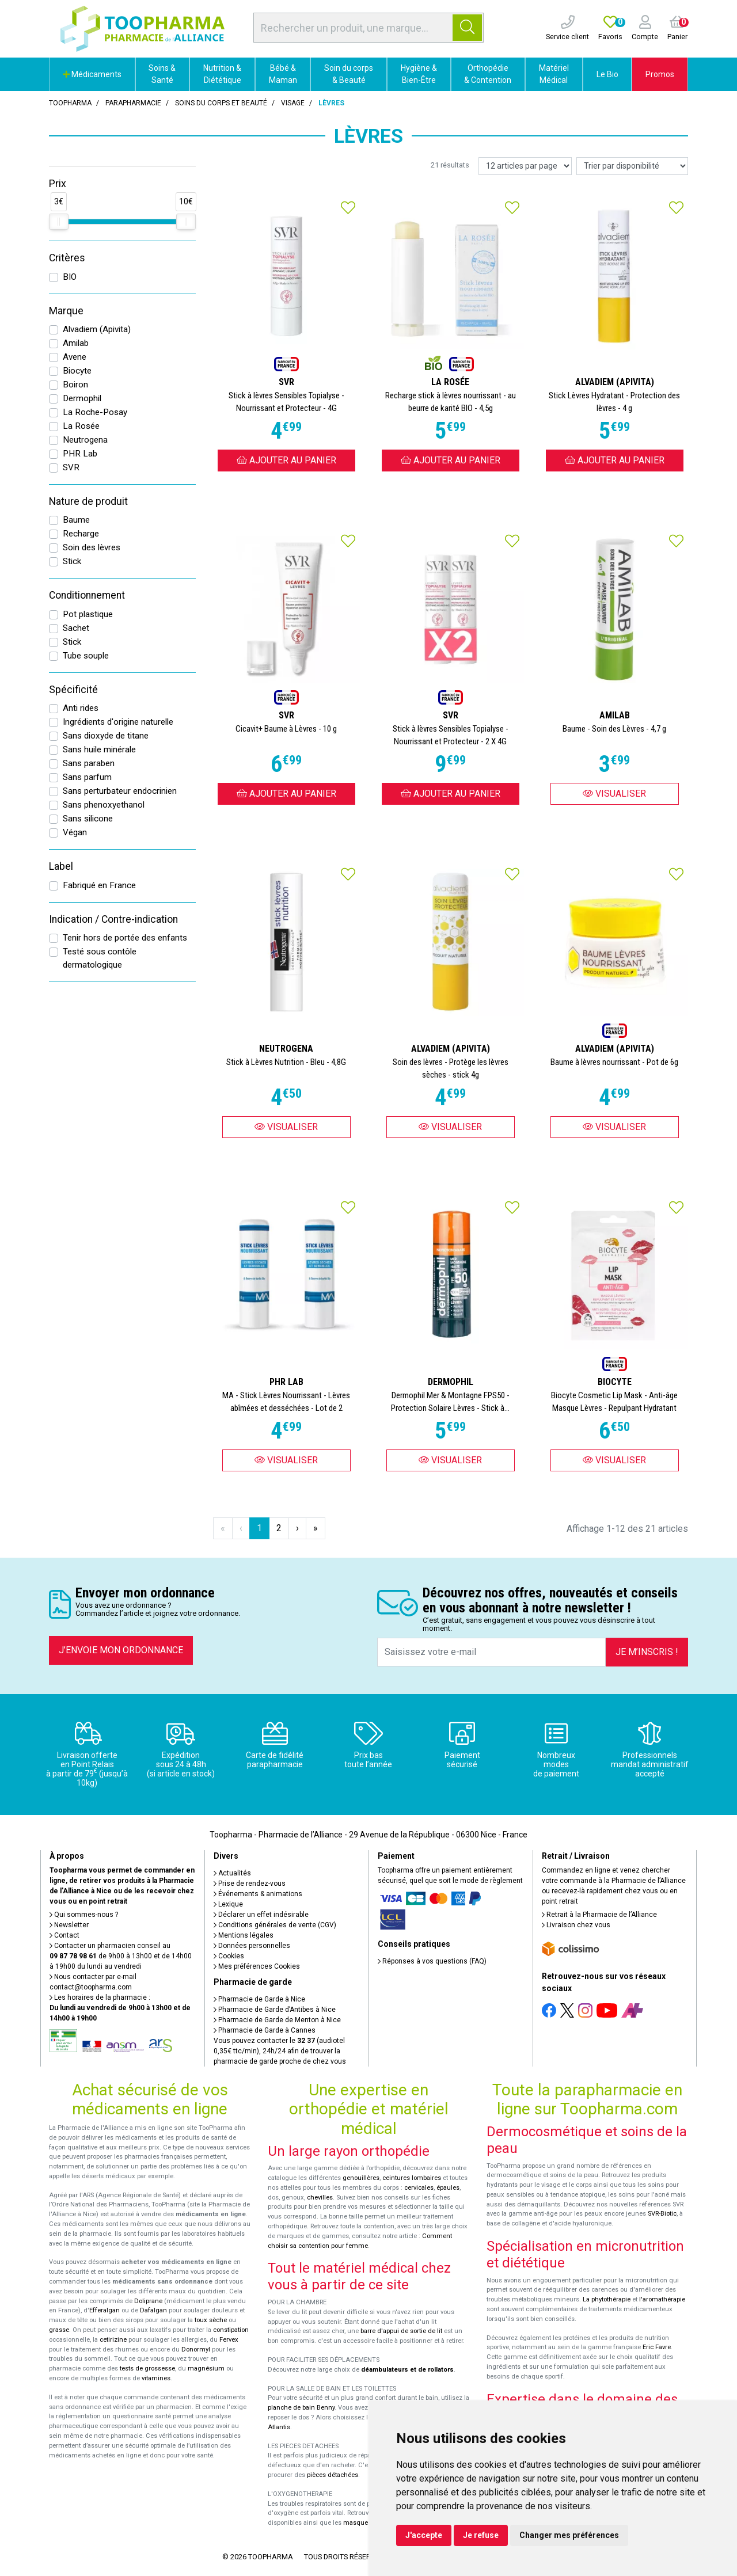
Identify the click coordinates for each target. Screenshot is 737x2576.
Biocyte (77, 371)
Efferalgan (104, 2310)
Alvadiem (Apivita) (97, 329)
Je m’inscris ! (647, 1651)
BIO (70, 277)
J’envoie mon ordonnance (121, 1650)
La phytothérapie (606, 2299)
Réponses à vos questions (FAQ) (432, 1961)
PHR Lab (80, 453)
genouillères (361, 2178)
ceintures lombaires (411, 2178)
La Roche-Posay (95, 412)
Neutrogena (85, 440)
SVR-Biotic (662, 2213)
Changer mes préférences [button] (569, 2535)
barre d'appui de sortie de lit (401, 2331)
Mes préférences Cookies (257, 1966)
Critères (67, 258)
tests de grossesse (147, 2368)
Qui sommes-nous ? (84, 1915)
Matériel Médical (554, 74)
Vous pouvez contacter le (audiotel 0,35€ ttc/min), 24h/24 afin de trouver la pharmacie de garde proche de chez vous (280, 2051)
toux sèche (211, 2320)
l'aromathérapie (662, 2299)
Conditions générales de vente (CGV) (275, 1925)
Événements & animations (258, 1894)
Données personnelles (252, 1946)
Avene (74, 357)
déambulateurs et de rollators (407, 2369)
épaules (447, 2187)
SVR (71, 467)
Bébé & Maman (283, 74)
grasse (59, 2330)
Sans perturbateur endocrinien (120, 791)
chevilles (320, 2197)
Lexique (228, 1904)
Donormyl (195, 2349)
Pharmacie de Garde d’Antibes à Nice (275, 2010)
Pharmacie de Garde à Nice (259, 1999)
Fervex (228, 2339)
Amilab (76, 343)
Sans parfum (87, 777)
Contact (64, 1935)
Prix (57, 183)
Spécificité (73, 689)
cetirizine (113, 2339)
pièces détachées (332, 2475)
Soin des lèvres (91, 547)
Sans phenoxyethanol (104, 805)
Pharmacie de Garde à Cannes (265, 2030)
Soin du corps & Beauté (348, 74)
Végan (75, 832)
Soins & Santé (162, 74)
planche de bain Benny (301, 2407)
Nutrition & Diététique (222, 74)
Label (61, 866)
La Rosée (81, 426)
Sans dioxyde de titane (106, 735)
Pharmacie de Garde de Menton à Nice (277, 2020)
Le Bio (607, 74)
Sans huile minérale (99, 749)
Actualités (232, 1873)
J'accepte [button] (423, 2535)
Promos (659, 74)
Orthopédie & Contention (487, 74)
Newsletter (69, 1925)
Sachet (76, 628)
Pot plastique (88, 614)
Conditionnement (87, 595)
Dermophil (82, 398)
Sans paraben (89, 763)
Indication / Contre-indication (113, 919)
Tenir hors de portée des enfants (125, 938)
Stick (72, 561)
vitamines (156, 2378)
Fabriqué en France (99, 885)
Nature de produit (88, 501)
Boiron (75, 384)
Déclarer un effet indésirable (261, 1915)
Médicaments (92, 74)
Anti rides (80, 708)
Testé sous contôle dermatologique (99, 958)
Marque (66, 311)
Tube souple (86, 655)
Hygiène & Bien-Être (419, 74)
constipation (231, 2330)
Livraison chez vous (576, 1925)
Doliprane (148, 2301)
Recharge (81, 533)
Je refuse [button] (481, 2535)
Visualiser (614, 793)
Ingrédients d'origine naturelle (118, 722)
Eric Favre (657, 2347)
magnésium (206, 2368)
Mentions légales (243, 1935)
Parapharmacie (133, 103)
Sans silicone (88, 818)
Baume (76, 520)
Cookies (229, 1956)
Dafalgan (153, 2310)
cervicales (419, 2187)
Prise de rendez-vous (250, 1883)
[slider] (59, 222)
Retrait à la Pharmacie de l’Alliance (599, 1915)
